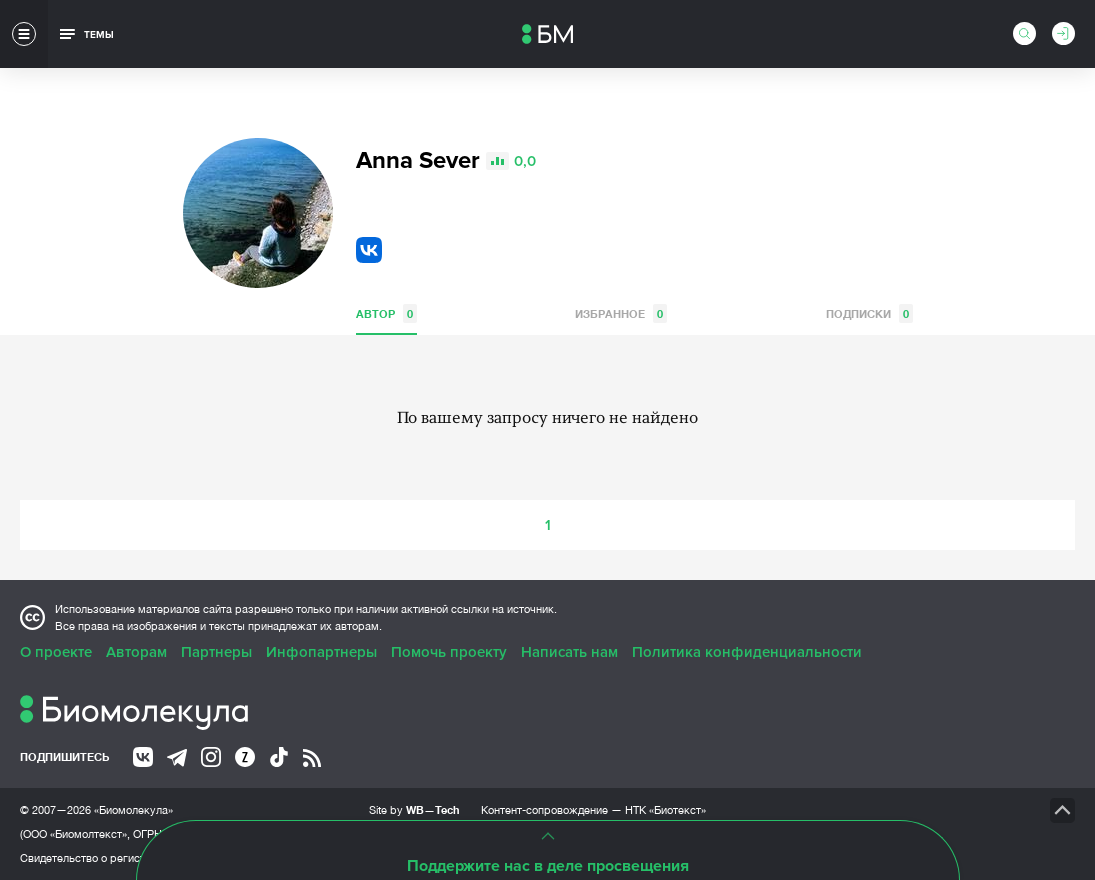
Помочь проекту (449, 652)
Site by (414, 809)
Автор (386, 313)
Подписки (869, 313)
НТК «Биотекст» (665, 810)
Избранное (621, 313)
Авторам (136, 652)
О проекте (56, 652)
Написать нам (569, 652)
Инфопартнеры (321, 652)
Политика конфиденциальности (747, 652)
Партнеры (216, 652)
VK (369, 250)
